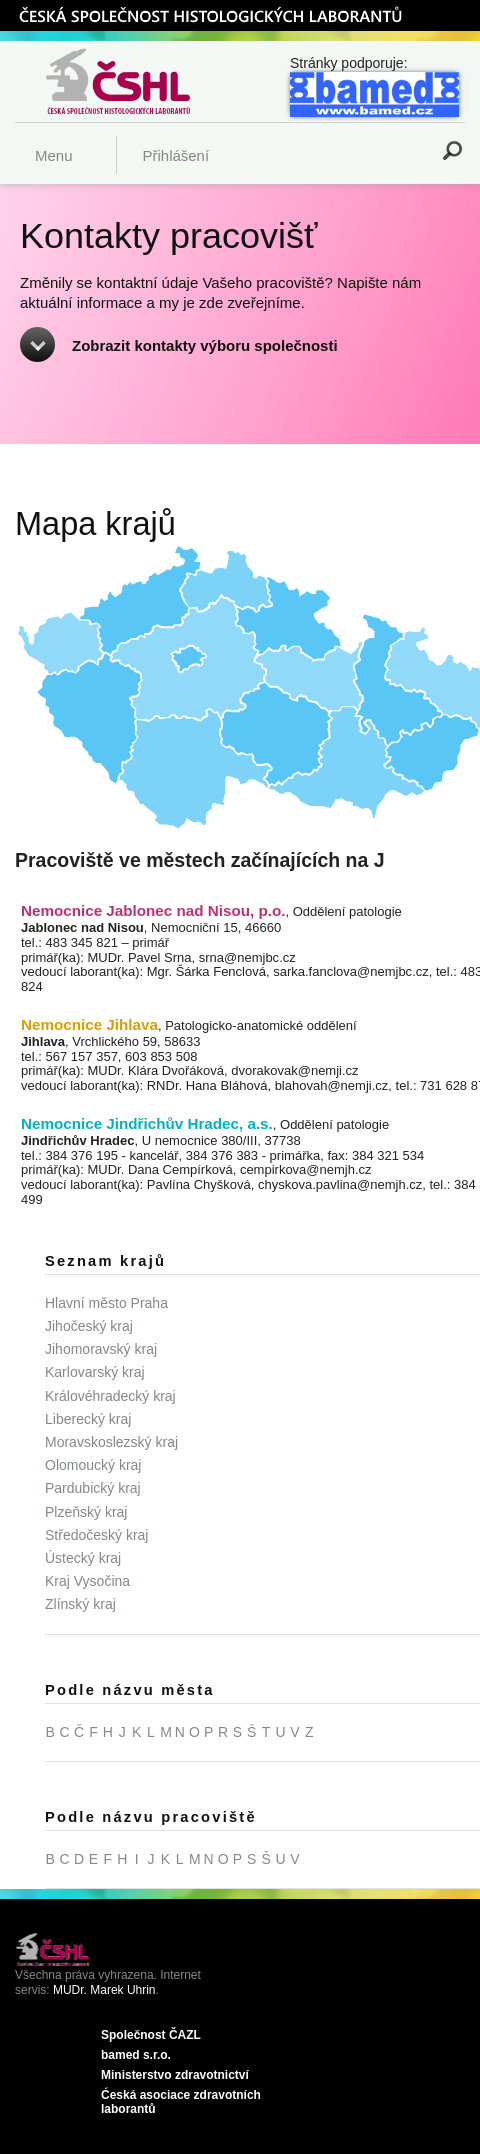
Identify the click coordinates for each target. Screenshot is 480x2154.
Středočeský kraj (96, 1535)
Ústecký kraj (83, 1558)
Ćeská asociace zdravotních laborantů (181, 2102)
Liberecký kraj (88, 1419)
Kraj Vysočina (87, 1581)
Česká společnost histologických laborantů (143, 81)
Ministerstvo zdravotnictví (175, 2075)
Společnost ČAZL (151, 2035)
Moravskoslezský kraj (111, 1442)
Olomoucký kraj (93, 1465)
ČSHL (210, 15)
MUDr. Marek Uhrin (104, 1990)
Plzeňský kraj (86, 1512)
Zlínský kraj (80, 1604)
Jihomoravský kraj (101, 1349)
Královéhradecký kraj (110, 1396)
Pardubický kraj (93, 1488)
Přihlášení (175, 155)
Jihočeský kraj (89, 1326)
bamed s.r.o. (136, 2055)
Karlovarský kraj (95, 1372)
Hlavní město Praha (106, 1303)
